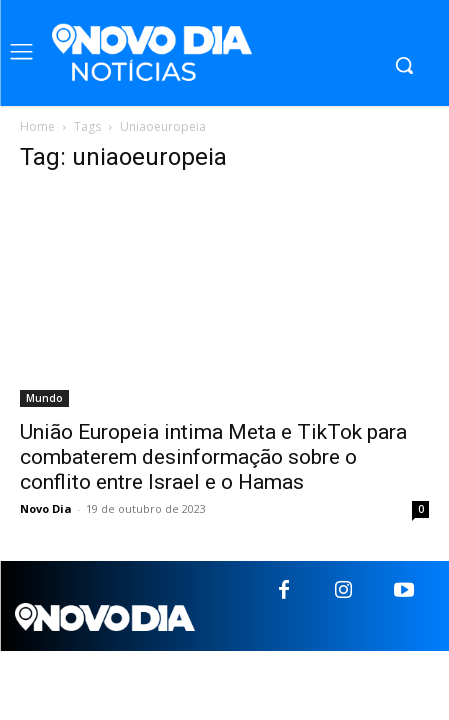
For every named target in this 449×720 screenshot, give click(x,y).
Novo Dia (46, 508)
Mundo (44, 398)
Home (37, 126)
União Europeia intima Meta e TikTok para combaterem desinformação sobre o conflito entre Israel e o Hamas (213, 457)
